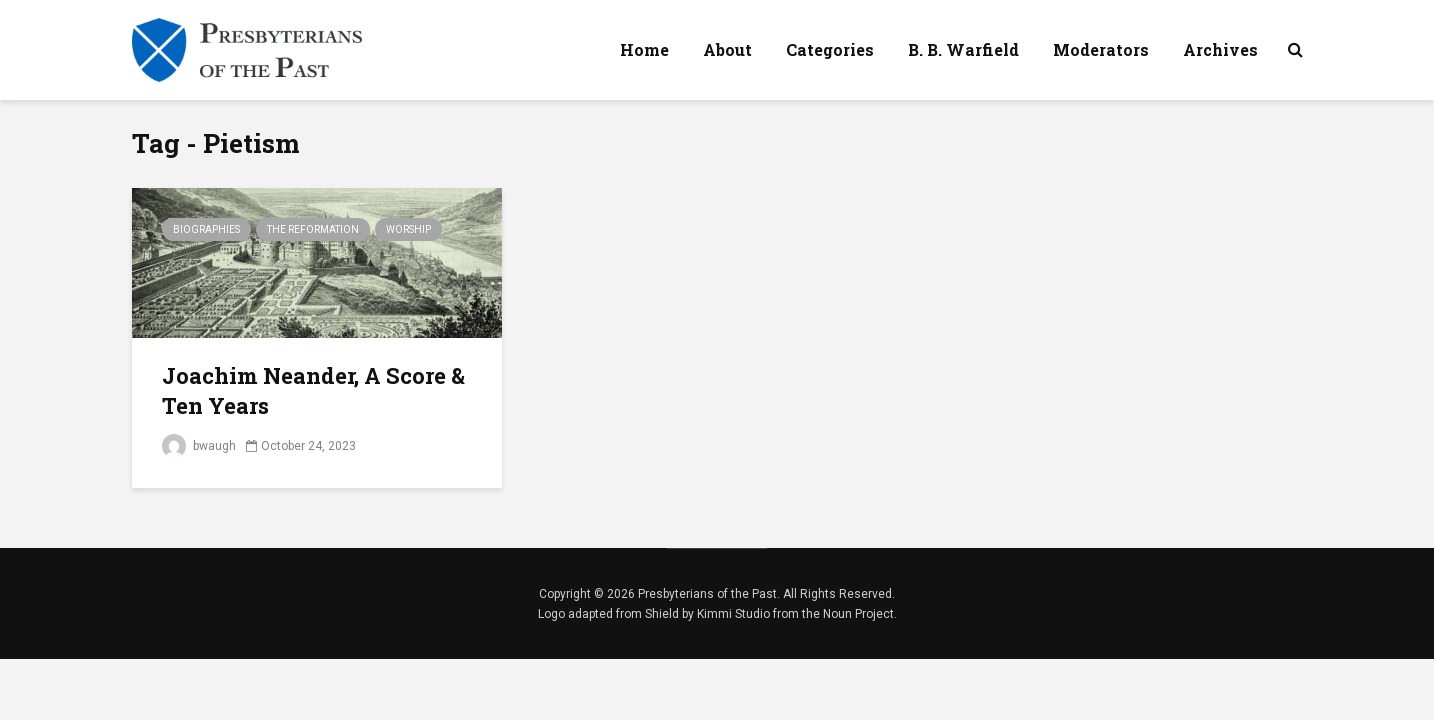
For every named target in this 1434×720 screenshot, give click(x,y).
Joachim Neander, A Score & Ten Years (313, 390)
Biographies (206, 229)
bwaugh (199, 446)
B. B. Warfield (963, 49)
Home (644, 49)
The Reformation (313, 229)
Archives (1220, 49)
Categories (830, 49)
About (727, 49)
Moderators (1101, 49)
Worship (408, 229)
